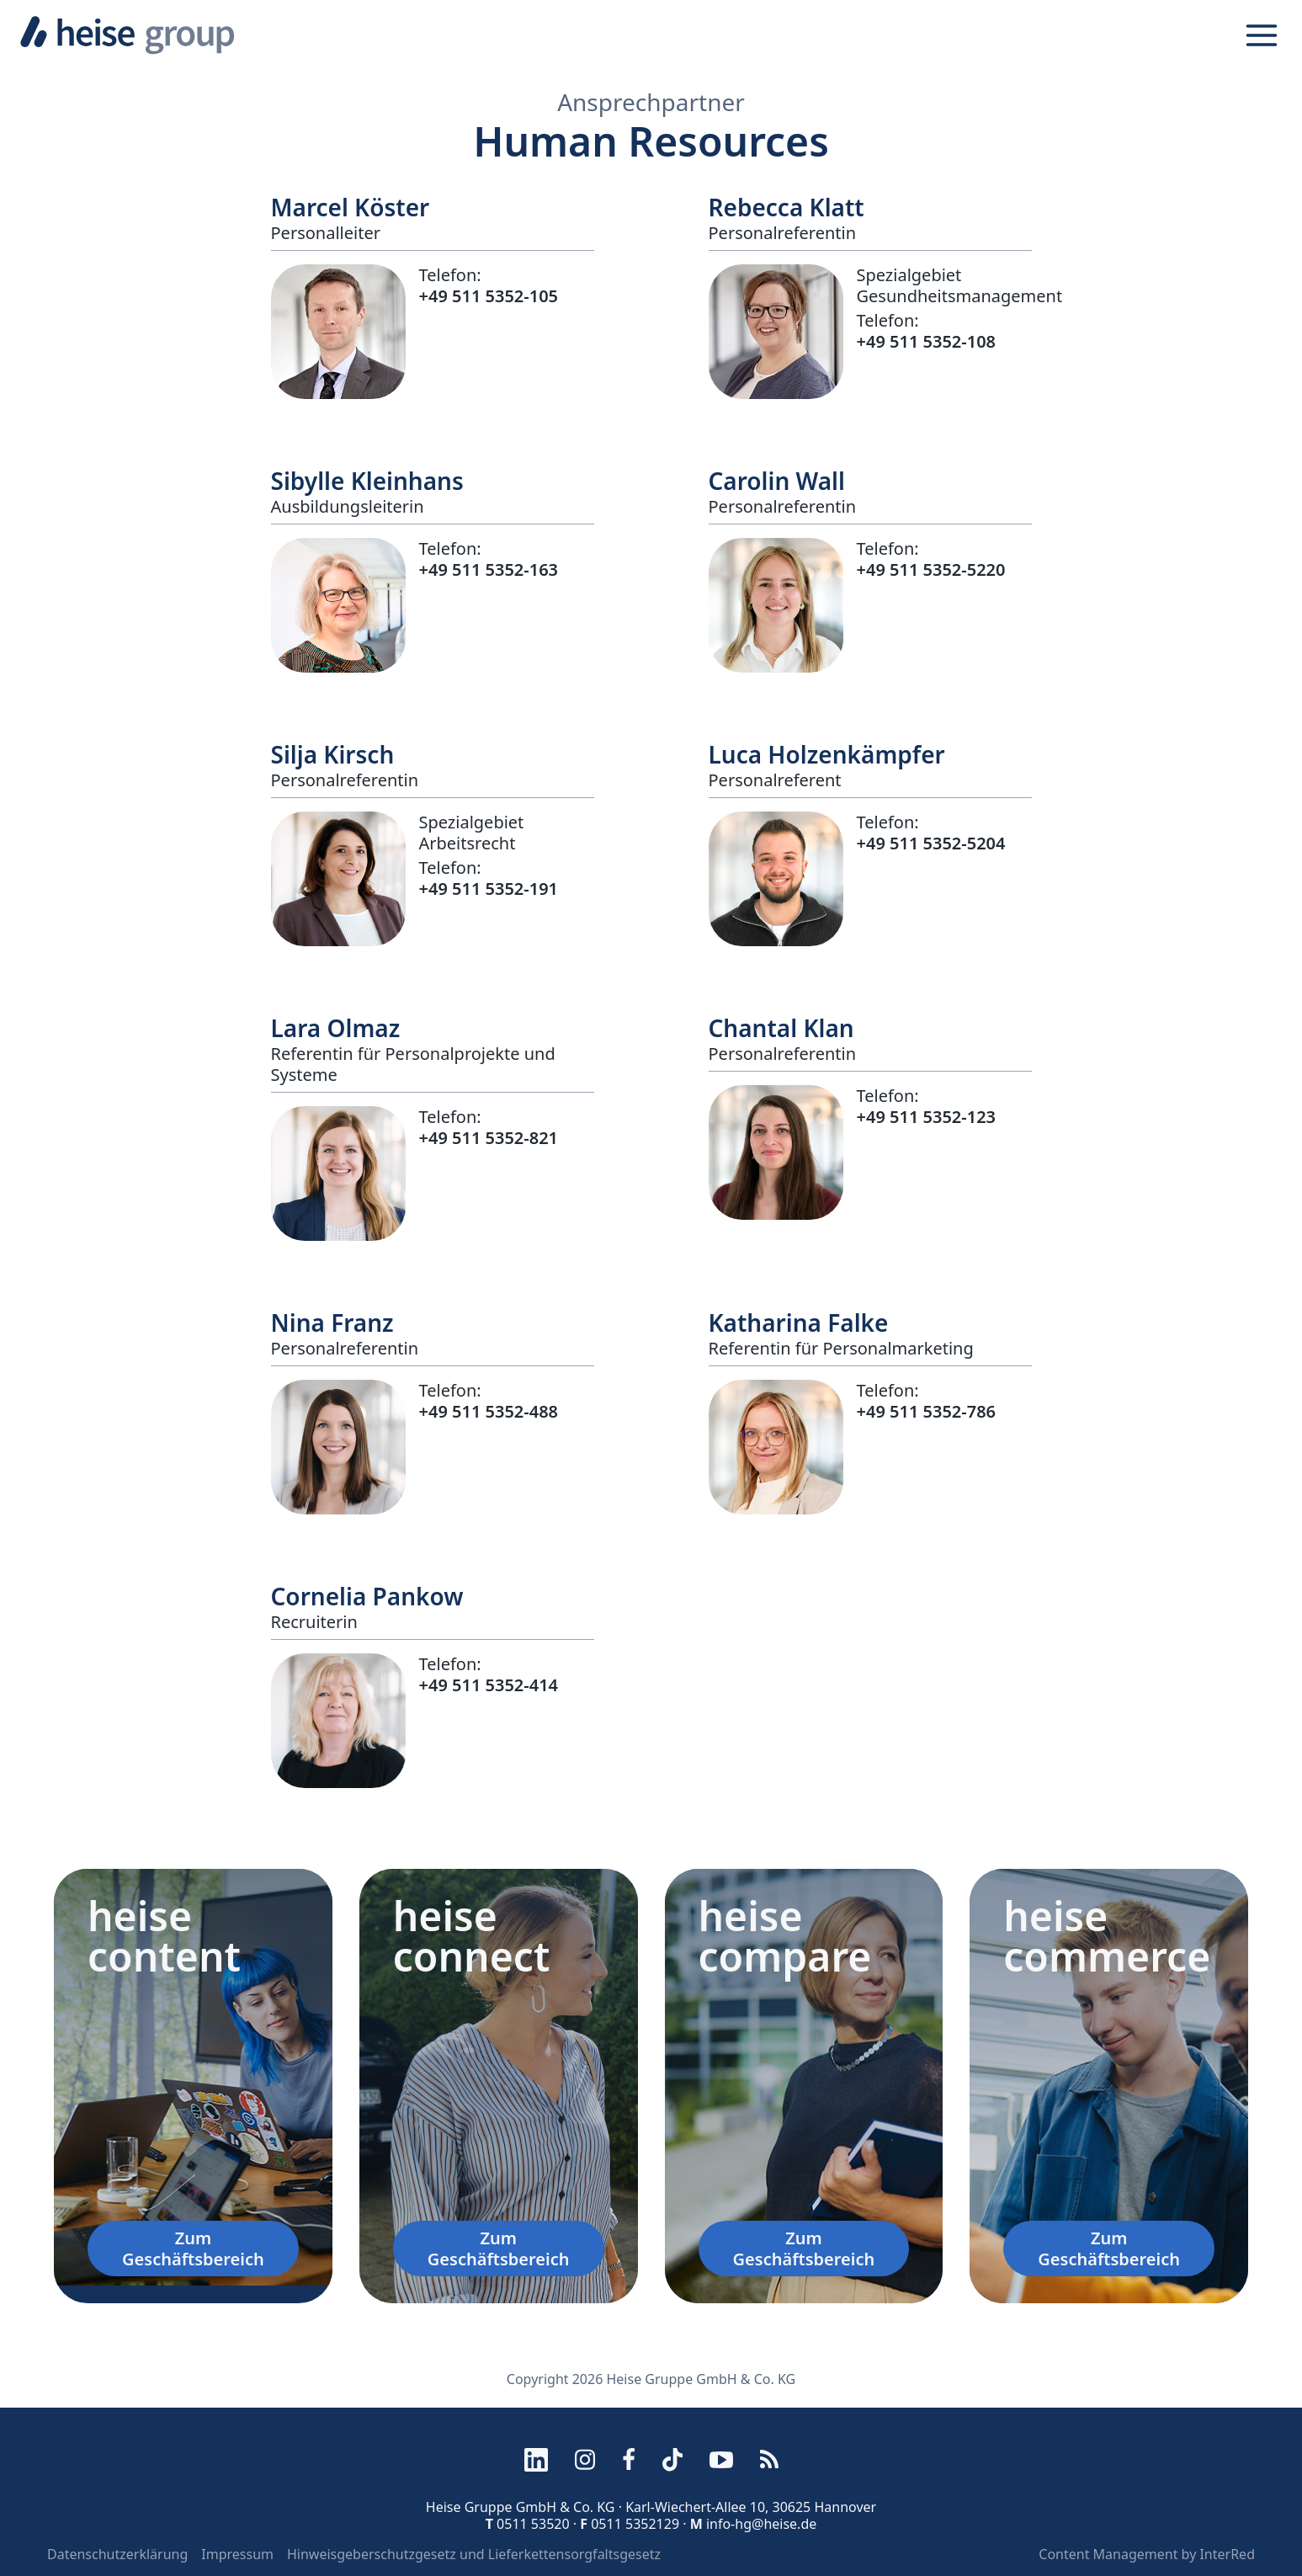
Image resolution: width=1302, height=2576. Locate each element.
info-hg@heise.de (761, 2524)
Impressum (237, 2554)
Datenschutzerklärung (117, 2554)
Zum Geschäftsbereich (193, 2248)
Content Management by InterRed (1147, 2554)
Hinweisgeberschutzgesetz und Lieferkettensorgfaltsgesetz (474, 2554)
